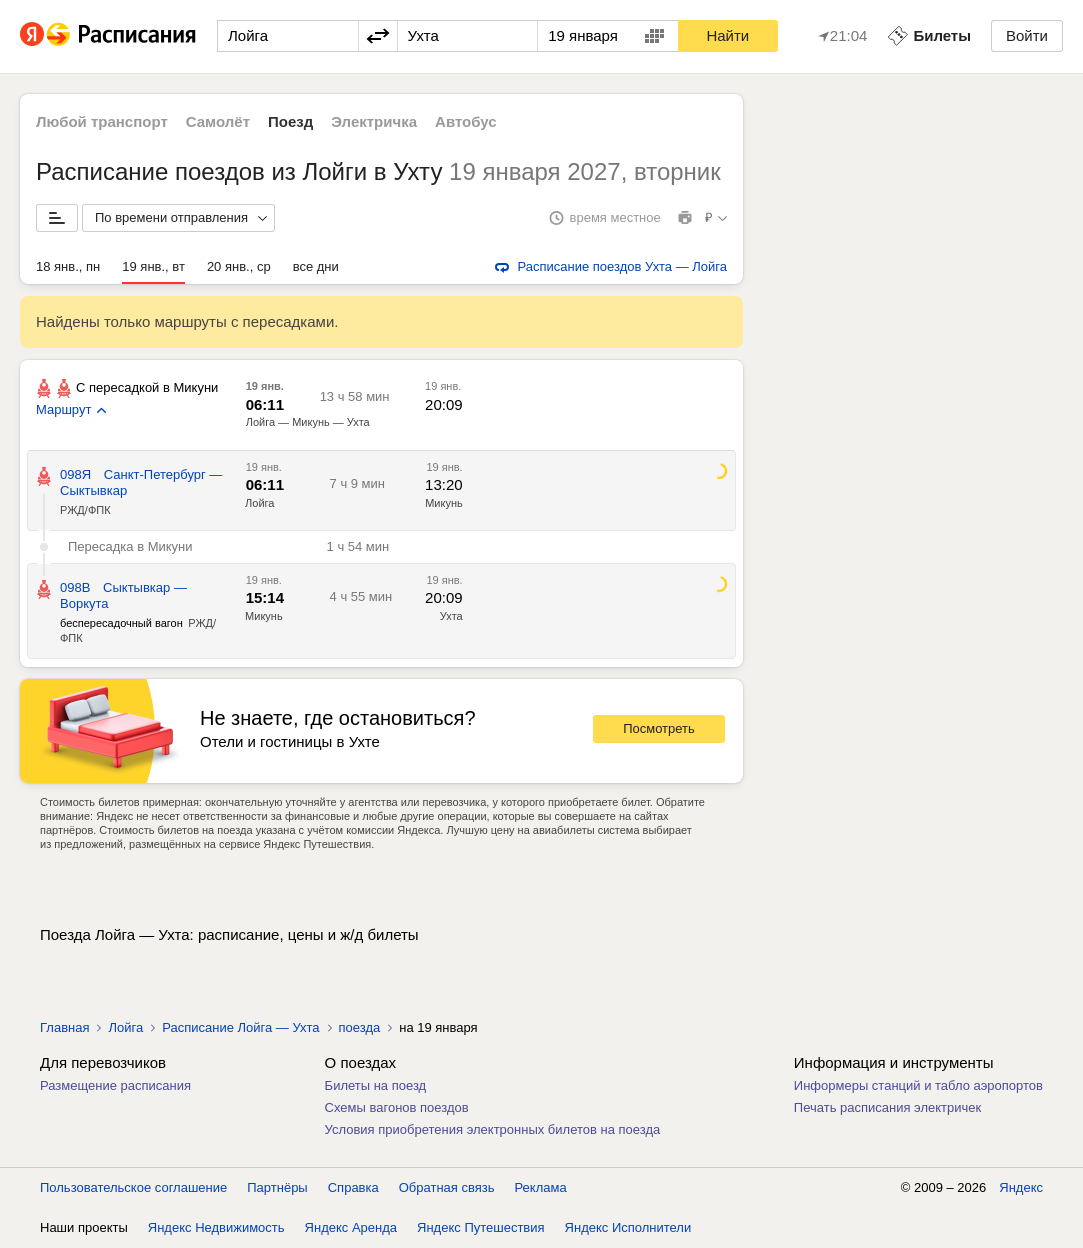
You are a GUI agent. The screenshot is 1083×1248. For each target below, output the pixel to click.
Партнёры (277, 1187)
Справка (353, 1187)
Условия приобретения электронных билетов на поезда (493, 1129)
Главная (64, 1027)
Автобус (466, 121)
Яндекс (1021, 1187)
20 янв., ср (239, 266)
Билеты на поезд (376, 1085)
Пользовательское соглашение (133, 1187)
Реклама (541, 1187)
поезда (360, 1027)
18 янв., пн (68, 266)
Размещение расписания (115, 1085)
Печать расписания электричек (887, 1107)
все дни (316, 266)
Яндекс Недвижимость (216, 1227)
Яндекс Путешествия (481, 1227)
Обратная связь (447, 1187)
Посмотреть (659, 728)
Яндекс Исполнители (628, 1227)
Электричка (374, 121)
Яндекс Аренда (351, 1227)
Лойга (259, 503)
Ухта (451, 616)
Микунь (444, 503)
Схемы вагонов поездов (397, 1107)
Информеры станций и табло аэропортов (918, 1085)
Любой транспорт (102, 121)
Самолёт (218, 121)
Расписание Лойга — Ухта (240, 1027)
